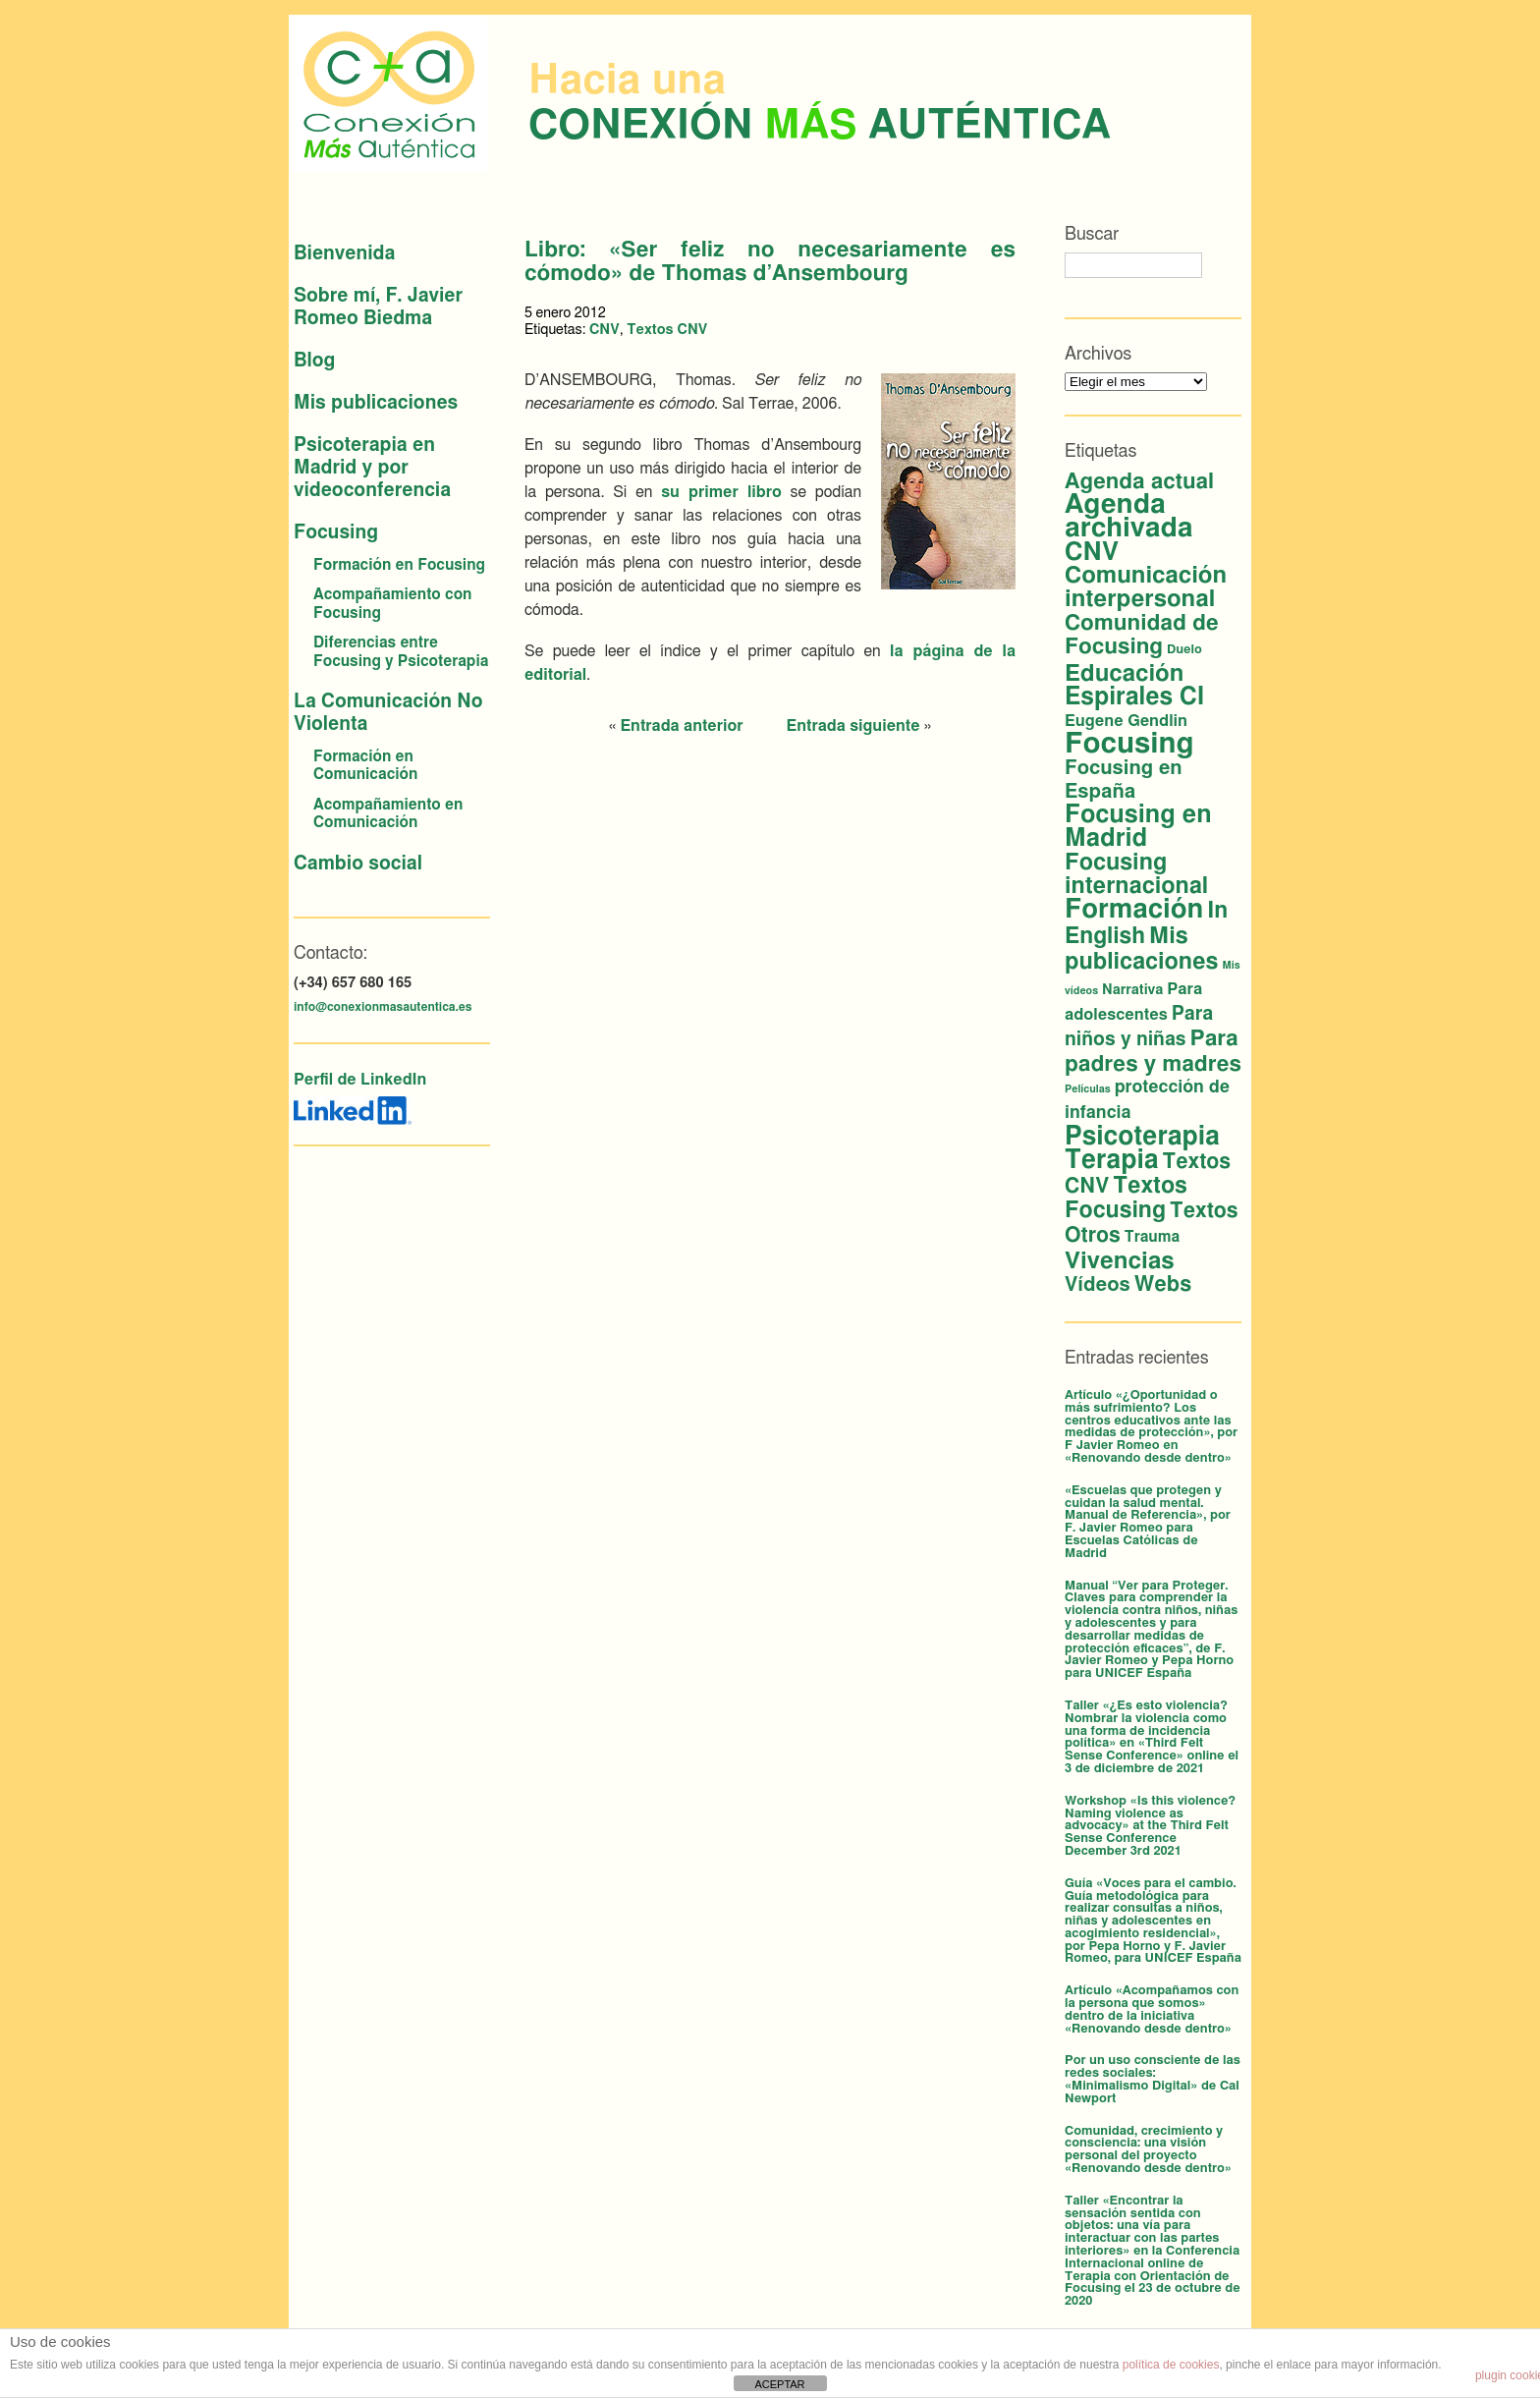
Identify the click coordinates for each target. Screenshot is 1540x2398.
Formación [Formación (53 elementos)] (1134, 909)
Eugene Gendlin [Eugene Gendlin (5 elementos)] (1126, 721)
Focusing (336, 533)
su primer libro (721, 492)
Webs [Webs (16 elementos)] (1162, 1284)
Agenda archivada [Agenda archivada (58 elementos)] (1129, 516)
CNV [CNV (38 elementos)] (1092, 552)
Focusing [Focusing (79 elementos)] (1129, 744)
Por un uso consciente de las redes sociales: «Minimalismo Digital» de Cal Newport (1152, 2079)
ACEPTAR (779, 2384)
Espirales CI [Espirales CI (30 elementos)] (1134, 697)
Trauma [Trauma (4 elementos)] (1152, 1237)
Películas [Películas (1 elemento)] (1088, 1089)
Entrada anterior (681, 726)
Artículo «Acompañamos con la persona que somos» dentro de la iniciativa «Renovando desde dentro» (1151, 2009)
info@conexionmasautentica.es (382, 1007)
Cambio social (358, 864)
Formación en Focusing (399, 565)
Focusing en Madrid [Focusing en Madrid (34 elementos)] (1138, 827)
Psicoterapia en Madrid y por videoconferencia (372, 468)
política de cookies (1171, 2364)
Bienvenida (344, 254)
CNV (604, 329)
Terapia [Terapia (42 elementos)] (1112, 1160)
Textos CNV (667, 329)
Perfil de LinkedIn (360, 1079)
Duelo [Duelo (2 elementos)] (1184, 649)
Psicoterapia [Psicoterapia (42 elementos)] (1142, 1136)
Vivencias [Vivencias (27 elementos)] (1120, 1261)
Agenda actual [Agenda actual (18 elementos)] (1139, 481)
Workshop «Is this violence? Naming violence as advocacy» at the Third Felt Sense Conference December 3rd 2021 (1150, 1826)
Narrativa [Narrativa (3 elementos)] (1132, 990)
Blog (314, 361)
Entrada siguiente (853, 726)
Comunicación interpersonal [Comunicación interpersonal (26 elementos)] (1146, 587)
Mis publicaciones (376, 403)
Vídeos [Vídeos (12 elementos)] (1097, 1285)
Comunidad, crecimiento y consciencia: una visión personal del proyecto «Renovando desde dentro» (1148, 2150)
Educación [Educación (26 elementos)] (1124, 674)
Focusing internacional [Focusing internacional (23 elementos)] (1136, 874)
